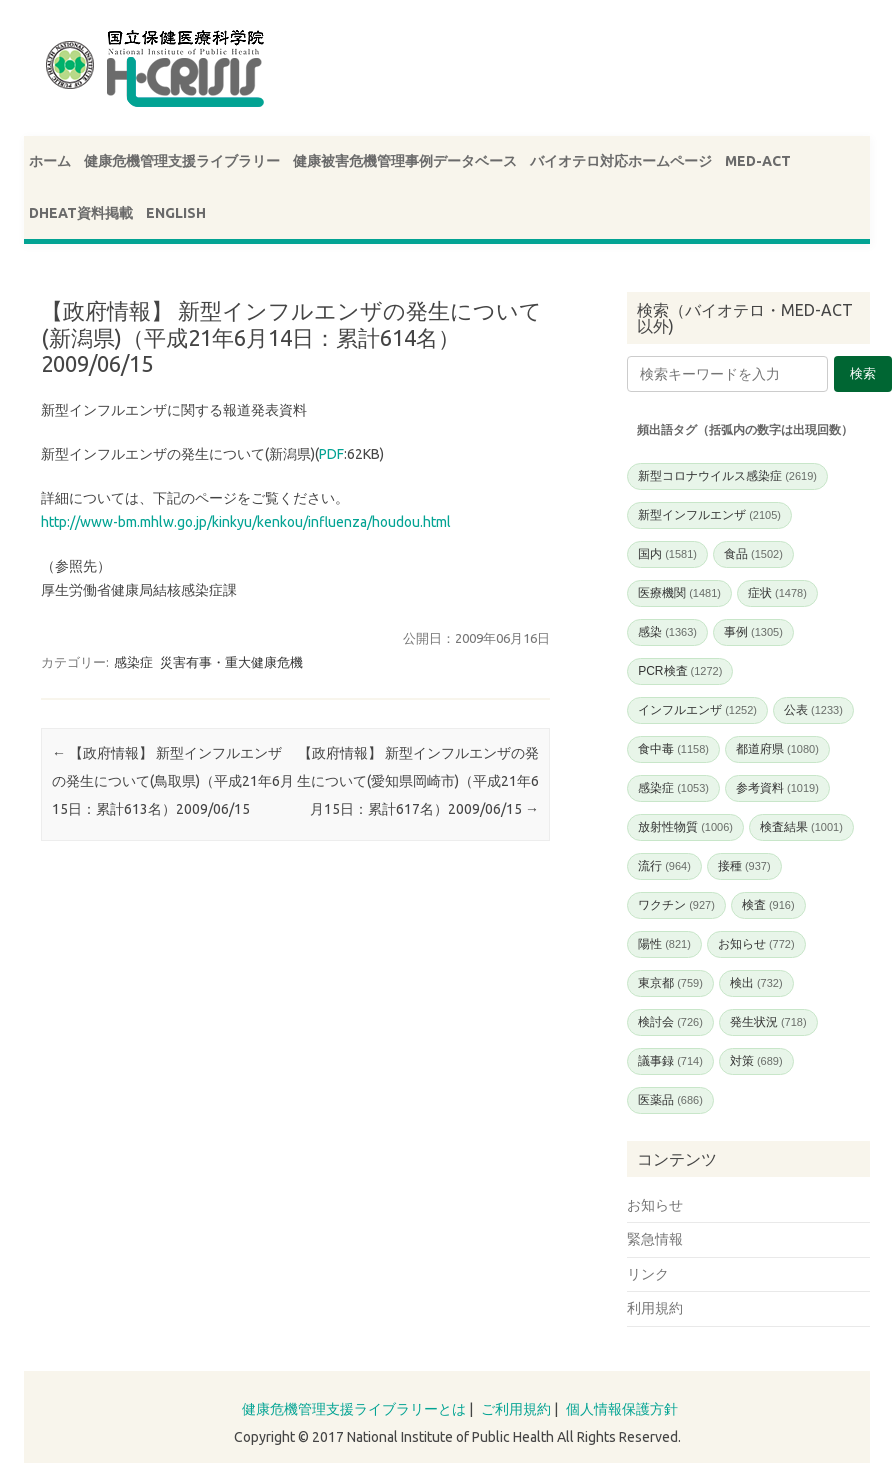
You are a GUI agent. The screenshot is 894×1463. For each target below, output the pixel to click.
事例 (753, 632)
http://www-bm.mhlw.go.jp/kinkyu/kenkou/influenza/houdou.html (246, 522)
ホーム (50, 161)
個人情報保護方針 (622, 1409)
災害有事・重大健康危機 (231, 662)
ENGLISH (176, 213)
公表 (813, 710)
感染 (667, 632)
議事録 (670, 1061)
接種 (744, 866)
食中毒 (673, 749)
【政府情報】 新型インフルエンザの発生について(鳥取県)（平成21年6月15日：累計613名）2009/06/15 (173, 781)
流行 (664, 866)
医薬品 (670, 1100)
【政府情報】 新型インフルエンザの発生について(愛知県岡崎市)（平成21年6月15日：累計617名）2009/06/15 (418, 781)
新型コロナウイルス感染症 (727, 476)
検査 (768, 905)
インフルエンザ (697, 710)
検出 (756, 983)
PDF (331, 454)
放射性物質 (685, 827)
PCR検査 (680, 671)
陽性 (664, 944)
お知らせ (756, 944)
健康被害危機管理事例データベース (405, 161)
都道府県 (777, 749)
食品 (753, 554)
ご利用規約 (516, 1409)
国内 (667, 554)
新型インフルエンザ (709, 515)
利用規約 (655, 1308)
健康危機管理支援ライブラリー (182, 161)
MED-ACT (758, 161)
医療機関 (679, 593)
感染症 (133, 662)
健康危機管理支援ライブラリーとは (354, 1409)
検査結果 (801, 827)
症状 (777, 593)
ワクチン (676, 905)
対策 (756, 1061)
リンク (648, 1274)
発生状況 (768, 1022)
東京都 (670, 983)
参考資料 (777, 788)
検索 (863, 373)
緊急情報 (655, 1239)
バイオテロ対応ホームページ (621, 161)
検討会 (670, 1022)
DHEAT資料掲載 (81, 213)
